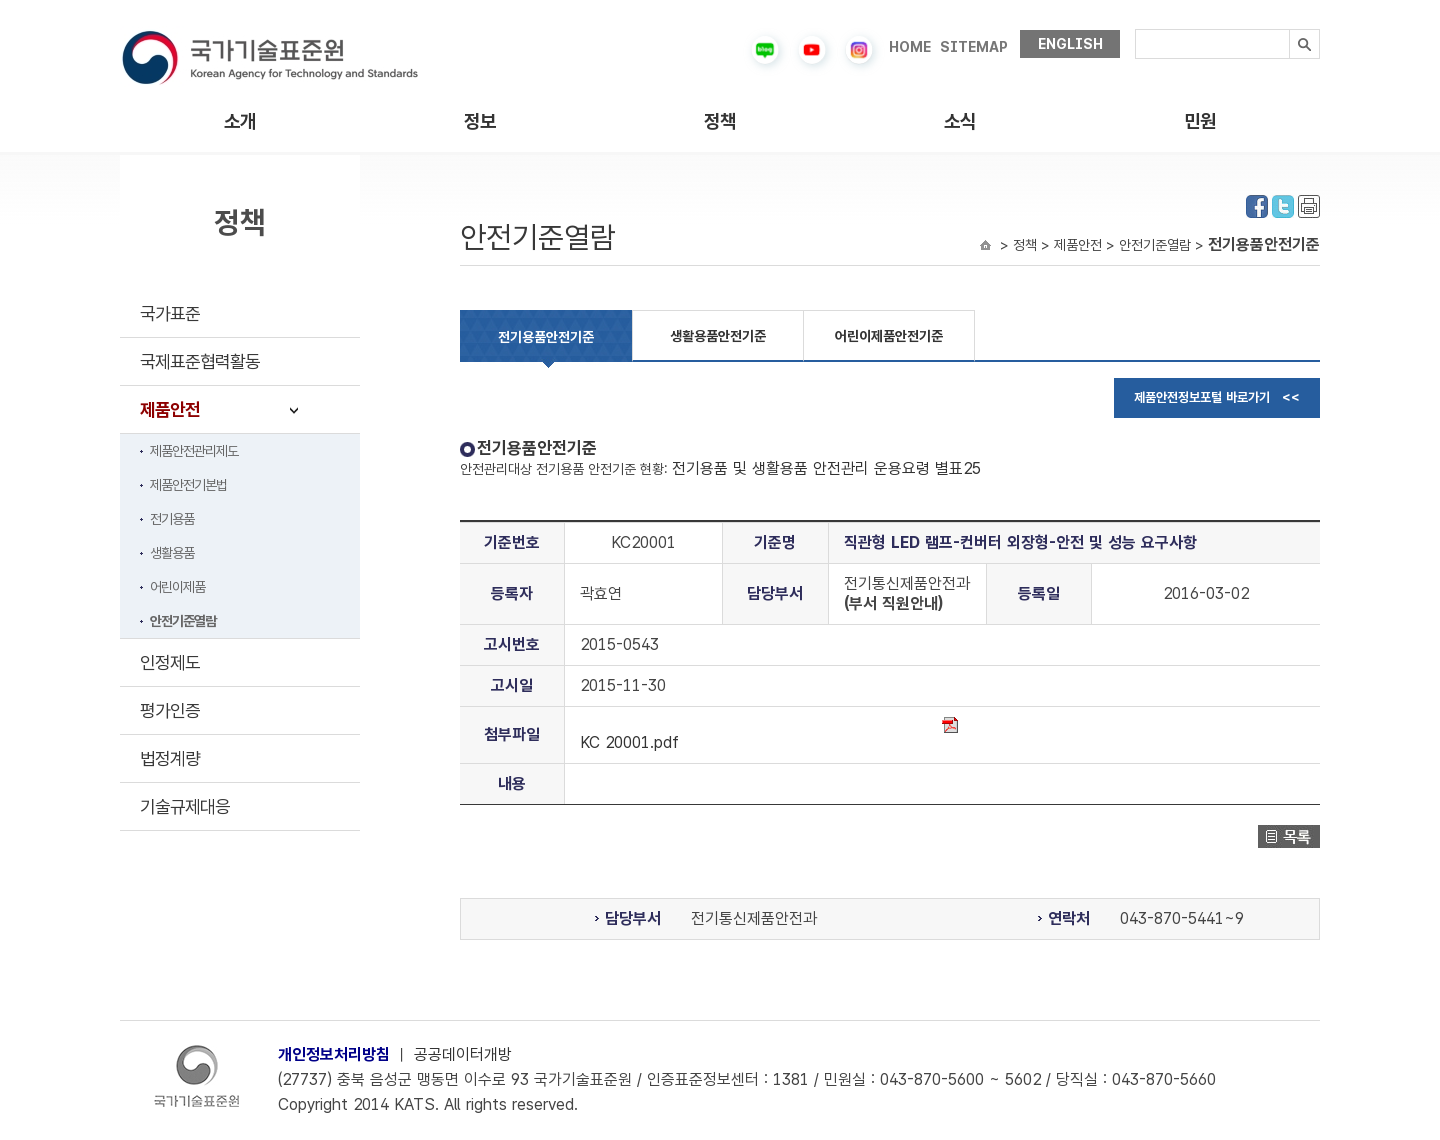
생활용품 (172, 553)
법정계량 (170, 758)
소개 (240, 121)
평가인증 (170, 710)
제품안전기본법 (188, 485)
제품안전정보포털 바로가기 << (1217, 397)
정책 (720, 121)
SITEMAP (974, 47)
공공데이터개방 (463, 1054)
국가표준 (170, 313)
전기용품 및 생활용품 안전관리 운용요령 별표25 (826, 468)
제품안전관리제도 (194, 451)
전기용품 (172, 519)
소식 (960, 121)
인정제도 (170, 662)
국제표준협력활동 (200, 361)
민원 (1200, 121)
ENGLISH (1070, 44)
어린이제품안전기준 (889, 336)
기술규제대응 (185, 806)
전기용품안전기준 (546, 337)
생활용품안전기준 (718, 336)
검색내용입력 (1135, 29)
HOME (910, 47)
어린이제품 (177, 587)
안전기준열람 (183, 621)
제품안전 (170, 409)
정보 (480, 121)
